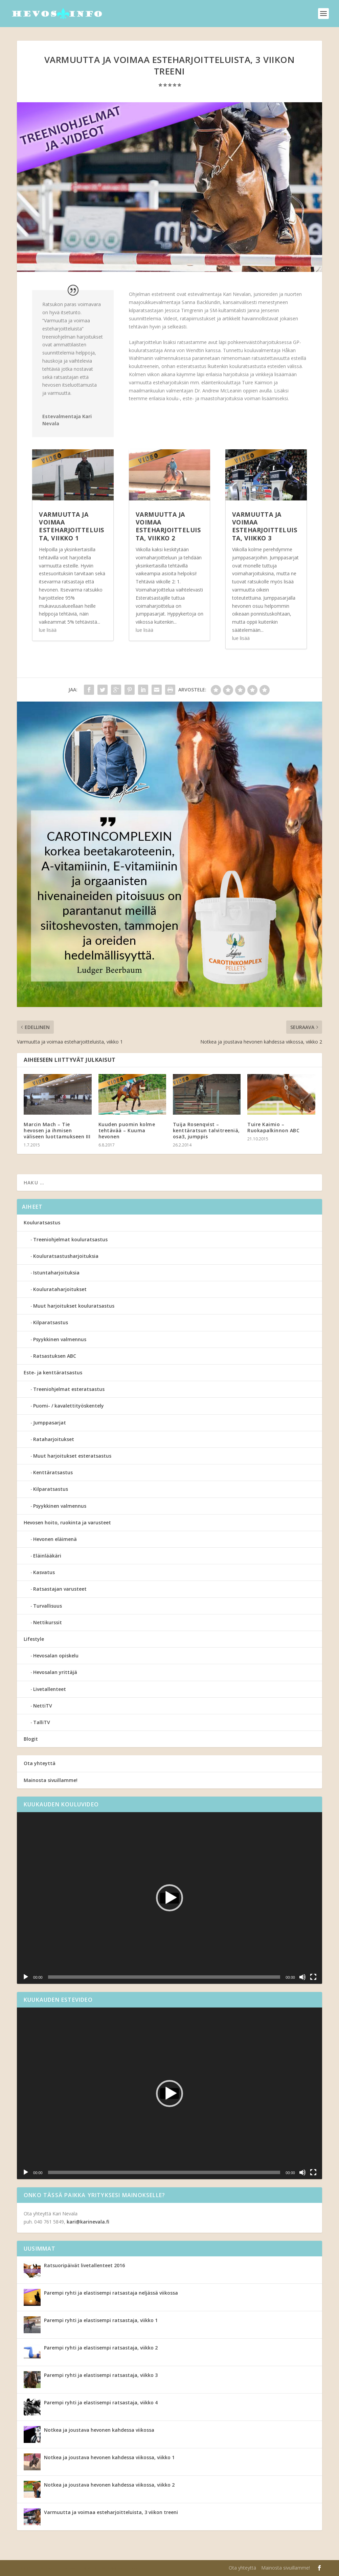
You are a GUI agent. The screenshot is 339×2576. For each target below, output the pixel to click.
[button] (169, 1897)
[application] (169, 1898)
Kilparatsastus (50, 1322)
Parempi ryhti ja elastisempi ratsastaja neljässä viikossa (111, 2293)
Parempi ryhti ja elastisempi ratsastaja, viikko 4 (101, 2402)
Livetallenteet (49, 1689)
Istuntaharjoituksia (56, 1272)
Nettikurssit (47, 1622)
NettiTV (42, 1705)
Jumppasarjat (49, 1422)
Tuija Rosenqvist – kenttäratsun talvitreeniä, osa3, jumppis (206, 1130)
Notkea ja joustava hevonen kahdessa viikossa (99, 2430)
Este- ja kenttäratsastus (53, 1372)
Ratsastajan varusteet (60, 1589)
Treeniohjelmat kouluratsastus (70, 1239)
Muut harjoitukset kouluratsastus (73, 1306)
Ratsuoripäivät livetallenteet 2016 (84, 2265)
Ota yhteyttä (39, 1763)
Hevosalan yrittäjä (55, 1672)
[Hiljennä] (302, 1977)
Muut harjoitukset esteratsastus (72, 1456)
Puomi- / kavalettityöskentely (68, 1405)
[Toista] (25, 1977)
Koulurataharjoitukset (60, 1289)
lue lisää (47, 630)
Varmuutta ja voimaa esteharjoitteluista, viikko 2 (168, 526)
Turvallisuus (47, 1606)
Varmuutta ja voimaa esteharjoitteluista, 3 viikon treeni (111, 2512)
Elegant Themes (60, 2568)
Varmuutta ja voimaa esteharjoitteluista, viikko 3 (264, 526)
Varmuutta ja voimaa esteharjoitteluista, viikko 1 (71, 526)
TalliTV (41, 1722)
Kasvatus (44, 1572)
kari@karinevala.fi (88, 2221)
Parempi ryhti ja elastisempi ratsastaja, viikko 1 (101, 2320)
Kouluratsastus (42, 1222)
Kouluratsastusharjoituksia (65, 1256)
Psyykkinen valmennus (59, 1339)
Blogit (31, 1739)
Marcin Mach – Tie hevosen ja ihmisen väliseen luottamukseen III (57, 1130)
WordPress (127, 2568)
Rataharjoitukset (53, 1439)
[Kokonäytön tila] (313, 1977)
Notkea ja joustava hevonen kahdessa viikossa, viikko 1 (109, 2457)
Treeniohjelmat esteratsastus (69, 1389)
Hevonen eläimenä (55, 1539)
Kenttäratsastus (53, 1472)
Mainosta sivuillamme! (50, 1780)
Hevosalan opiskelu (55, 1655)
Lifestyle (34, 1639)
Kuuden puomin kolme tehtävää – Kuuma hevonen (126, 1130)
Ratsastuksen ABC (54, 1356)
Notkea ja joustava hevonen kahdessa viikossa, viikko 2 (109, 2485)
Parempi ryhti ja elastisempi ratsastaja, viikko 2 (101, 2347)
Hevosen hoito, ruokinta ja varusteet (67, 1522)
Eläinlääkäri (47, 1555)
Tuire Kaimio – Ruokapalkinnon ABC (273, 1127)
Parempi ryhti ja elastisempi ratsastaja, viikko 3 (101, 2375)
